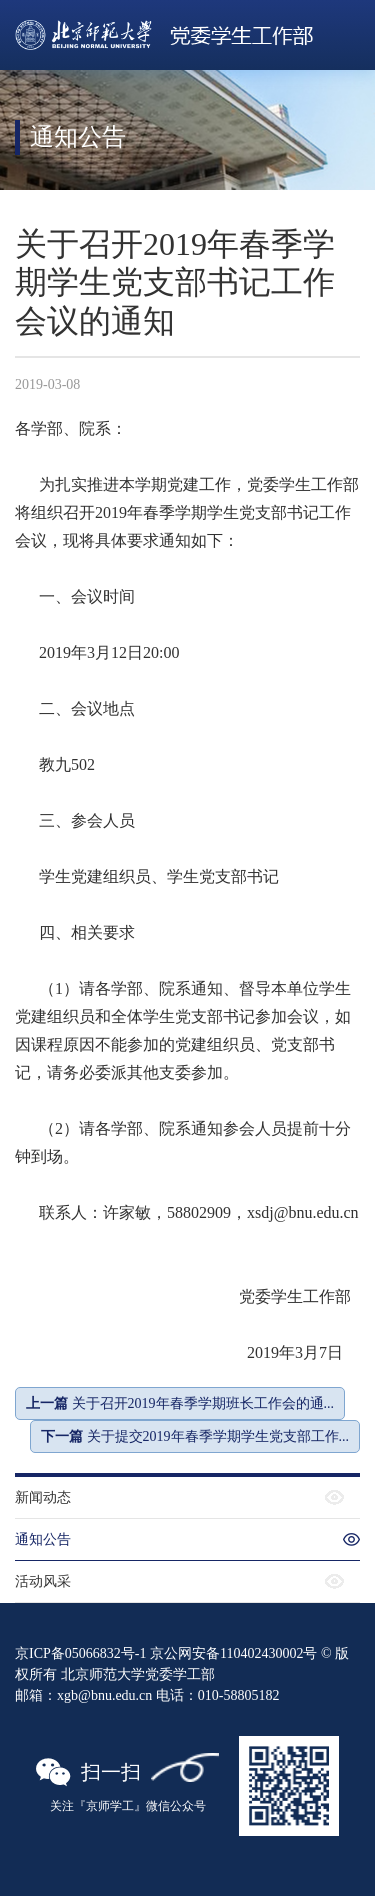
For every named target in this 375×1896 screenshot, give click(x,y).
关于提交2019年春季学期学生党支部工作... (195, 1436)
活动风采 (43, 1581)
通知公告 (43, 1539)
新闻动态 (43, 1497)
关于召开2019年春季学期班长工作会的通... (180, 1403)
